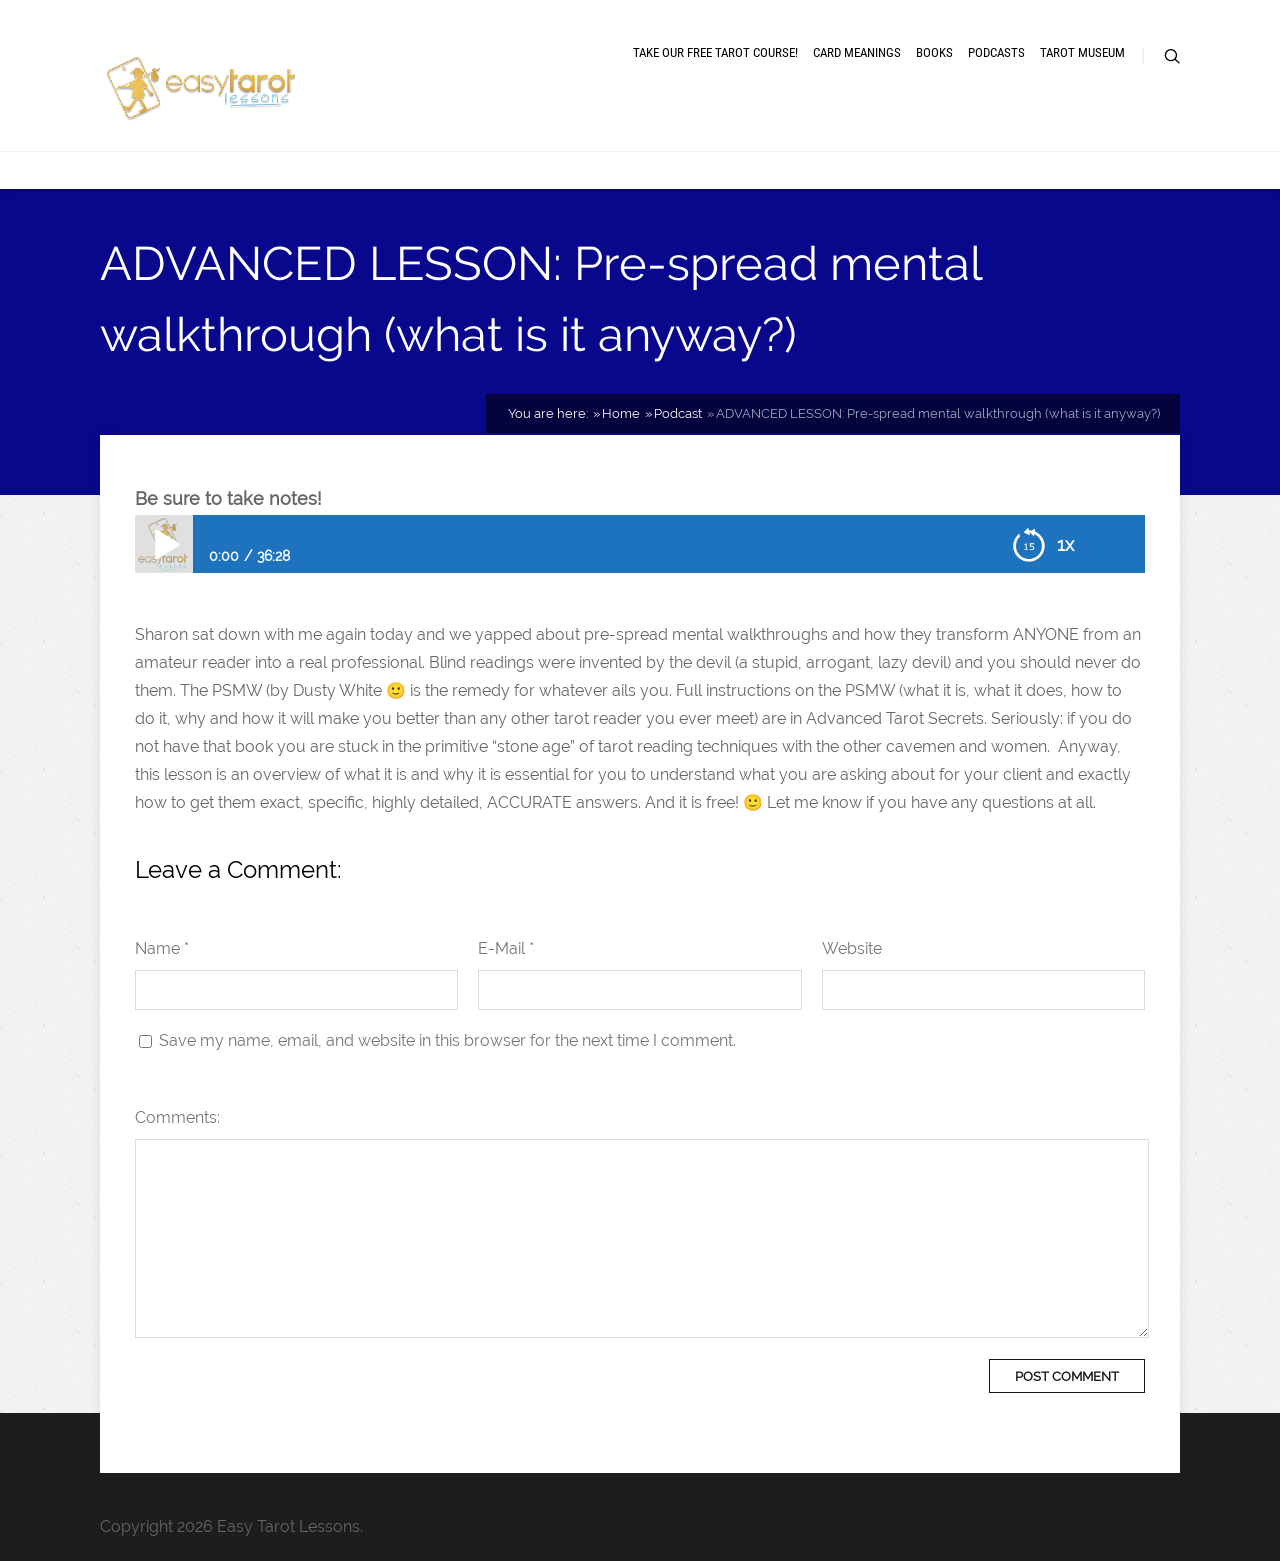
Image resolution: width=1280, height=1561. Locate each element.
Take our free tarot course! (715, 52)
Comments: (177, 1117)
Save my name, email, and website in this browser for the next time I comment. (447, 1040)
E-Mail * (506, 948)
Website (852, 948)
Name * (162, 948)
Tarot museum (1082, 52)
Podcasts (996, 52)
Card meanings (857, 52)
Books (934, 52)
